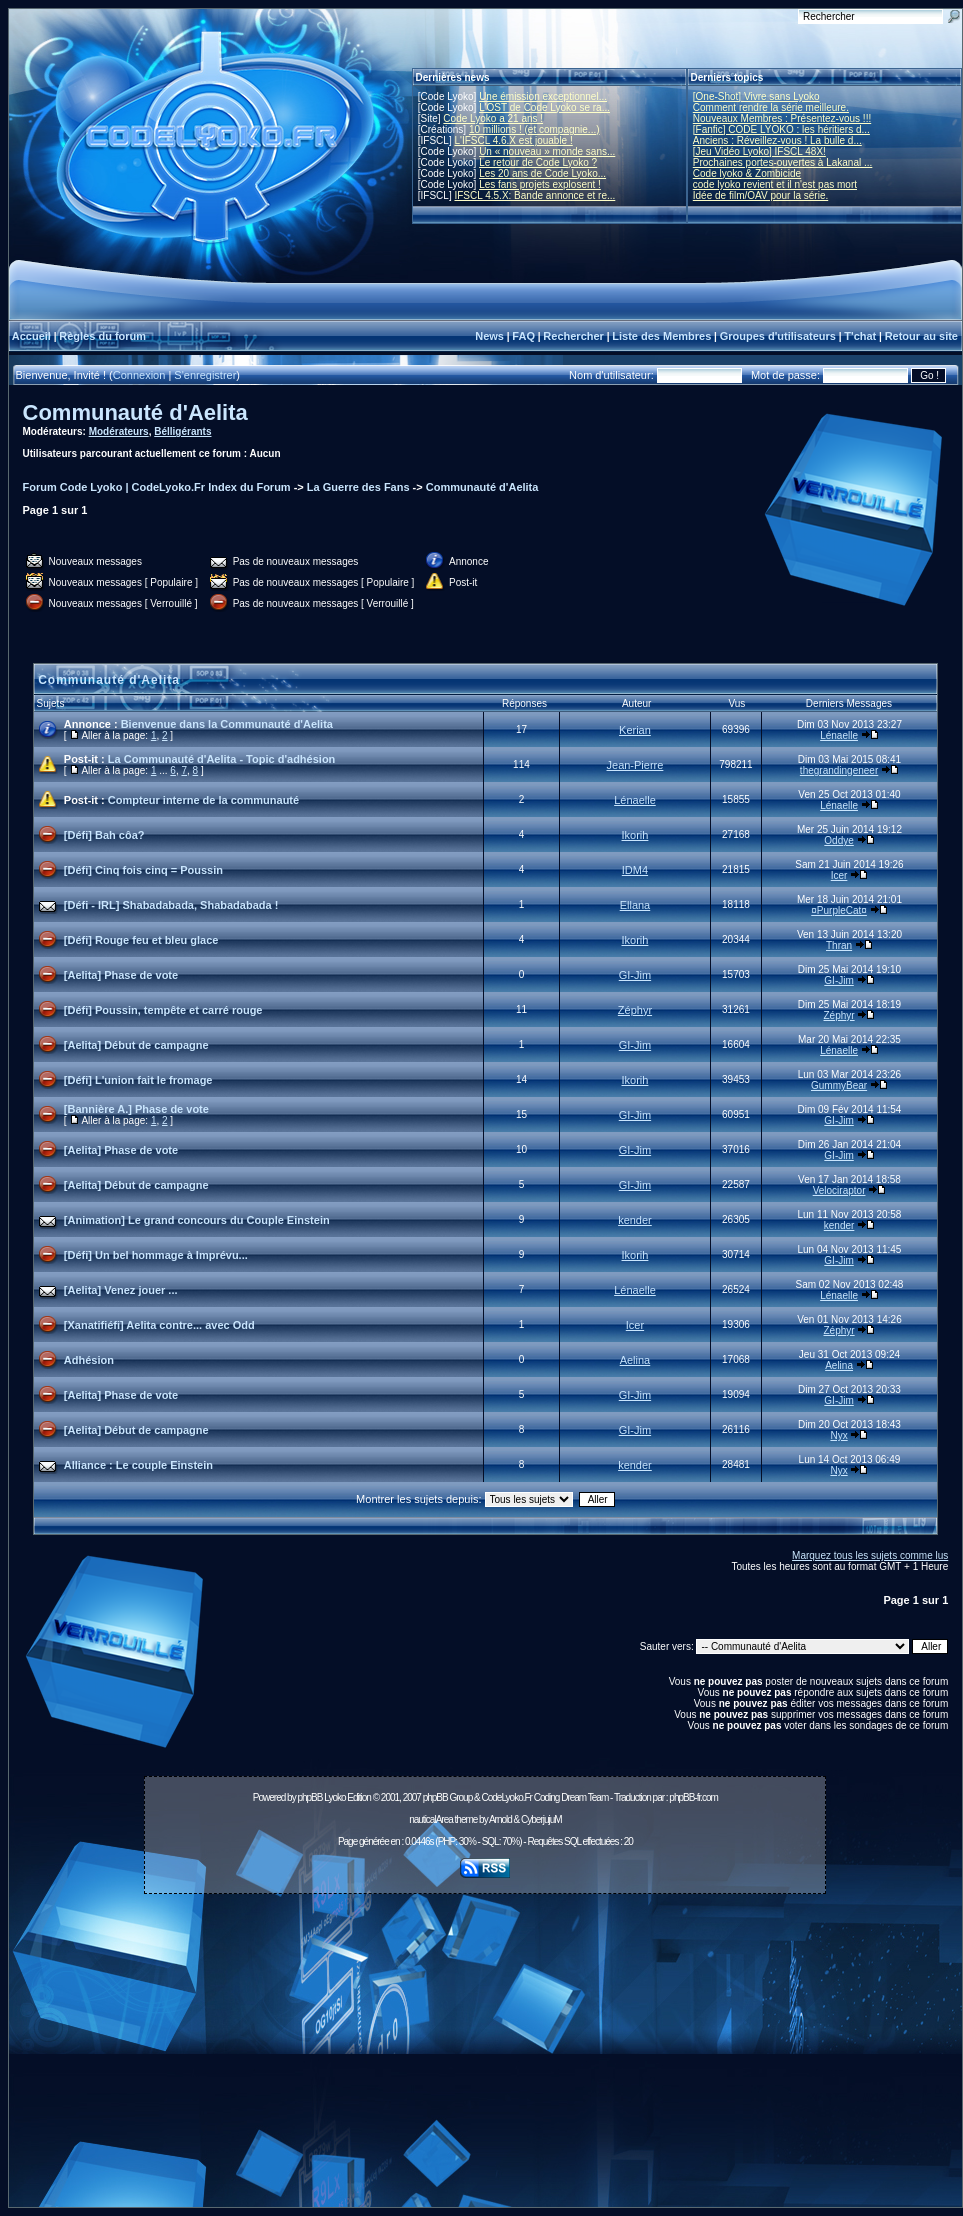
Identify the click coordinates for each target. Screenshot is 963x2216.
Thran (839, 945)
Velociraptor (839, 1190)
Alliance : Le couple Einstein (138, 1465)
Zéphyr (635, 1010)
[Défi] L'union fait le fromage (138, 1080)
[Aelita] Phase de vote (121, 975)
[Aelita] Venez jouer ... (121, 1290)
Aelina (635, 1360)
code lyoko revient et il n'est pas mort (775, 184)
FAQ (523, 336)
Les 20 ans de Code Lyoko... (542, 173)
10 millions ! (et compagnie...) (534, 129)
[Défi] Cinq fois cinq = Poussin (143, 870)
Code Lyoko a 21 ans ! (493, 118)
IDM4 (635, 870)
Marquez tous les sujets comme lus (870, 1555)
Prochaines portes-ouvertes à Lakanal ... (783, 162)
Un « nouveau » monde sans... (547, 151)
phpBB (309, 1797)
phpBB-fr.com (693, 1797)
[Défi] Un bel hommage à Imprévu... (156, 1255)
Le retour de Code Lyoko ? (538, 162)
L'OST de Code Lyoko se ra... (544, 107)
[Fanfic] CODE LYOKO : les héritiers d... (781, 129)
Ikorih (635, 835)
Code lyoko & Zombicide (747, 173)
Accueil (31, 336)
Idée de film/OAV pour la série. (760, 195)
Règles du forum (102, 336)
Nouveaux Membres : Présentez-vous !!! (782, 118)
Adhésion (89, 1360)
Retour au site (921, 336)
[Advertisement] (485, 2056)
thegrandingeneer (839, 770)
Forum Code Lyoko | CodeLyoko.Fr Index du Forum (157, 487)
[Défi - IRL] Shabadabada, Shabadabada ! (171, 905)
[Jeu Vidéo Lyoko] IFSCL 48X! (759, 151)
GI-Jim (635, 975)
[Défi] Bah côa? (104, 835)
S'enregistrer (205, 375)
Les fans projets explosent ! (540, 184)
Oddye (838, 840)
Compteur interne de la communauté (203, 800)
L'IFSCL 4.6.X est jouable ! (513, 140)
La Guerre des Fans (358, 487)
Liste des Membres (661, 336)
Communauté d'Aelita (135, 412)
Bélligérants (182, 431)
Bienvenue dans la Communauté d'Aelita (227, 724)
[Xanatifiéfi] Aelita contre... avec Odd (159, 1325)
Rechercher (573, 336)
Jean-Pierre (635, 765)
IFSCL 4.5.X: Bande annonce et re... (534, 195)
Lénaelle (839, 735)
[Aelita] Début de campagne (136, 1045)
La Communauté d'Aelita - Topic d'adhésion (222, 759)
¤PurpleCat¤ (839, 910)
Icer (839, 875)
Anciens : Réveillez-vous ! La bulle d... (777, 140)
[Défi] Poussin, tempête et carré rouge (163, 1010)
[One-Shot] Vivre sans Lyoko (756, 96)
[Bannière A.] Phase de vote (136, 1109)
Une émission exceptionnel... (543, 96)
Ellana (635, 905)
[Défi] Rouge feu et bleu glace (141, 940)
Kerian (635, 730)
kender (635, 1220)
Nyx (838, 1435)
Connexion (139, 375)
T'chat (860, 336)
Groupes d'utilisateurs (778, 336)
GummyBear (839, 1085)
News (489, 336)
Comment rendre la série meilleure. (771, 107)
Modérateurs (119, 431)
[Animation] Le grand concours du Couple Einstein (197, 1220)
